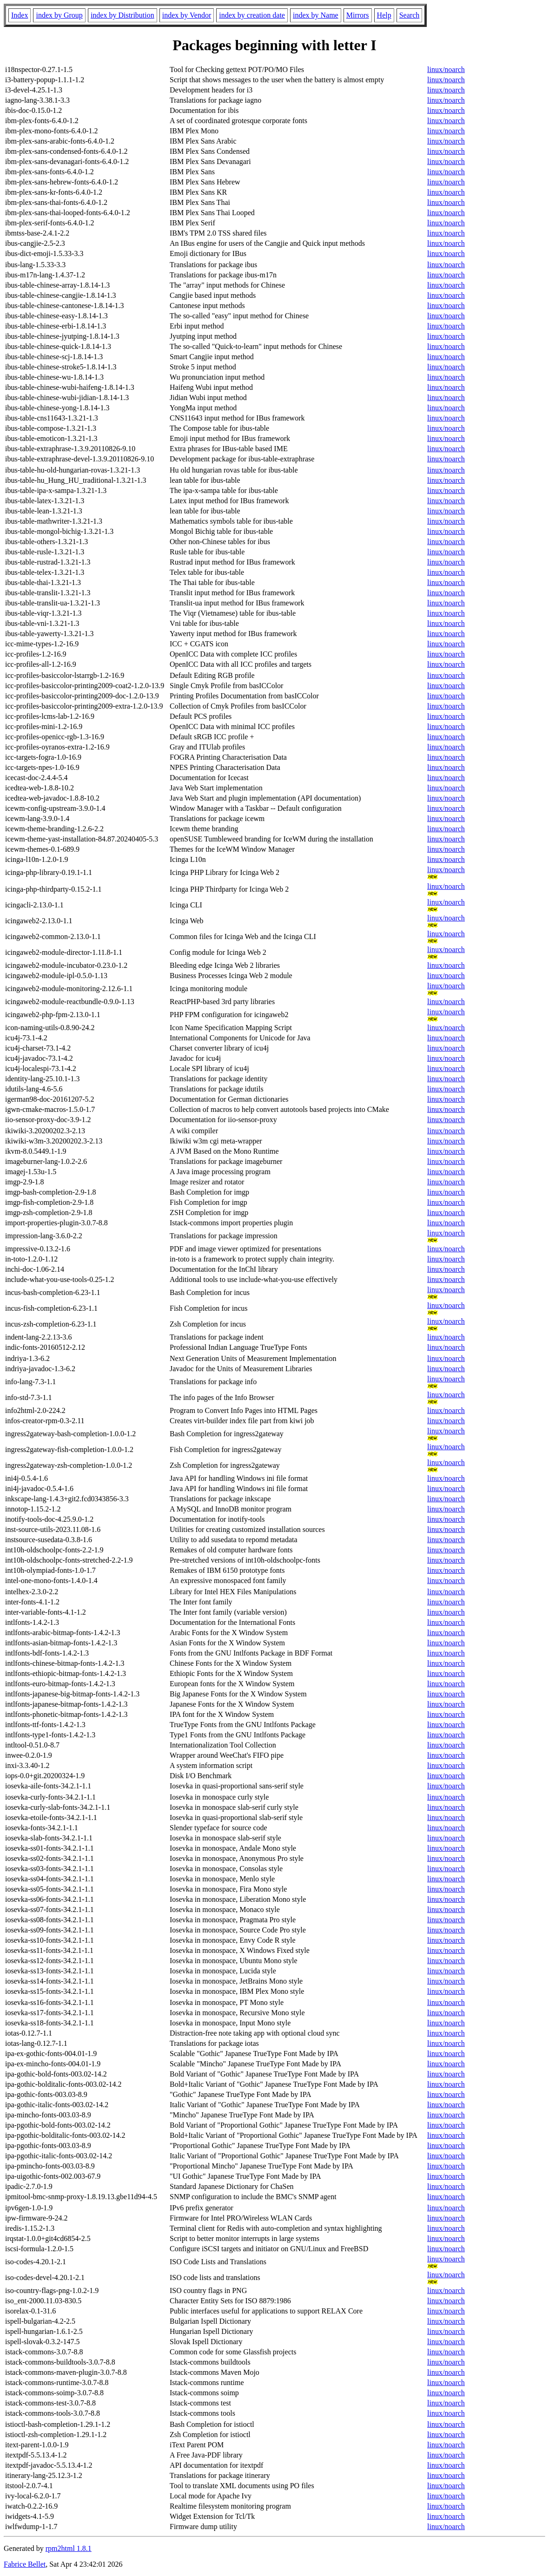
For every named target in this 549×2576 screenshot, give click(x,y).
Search (409, 15)
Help (384, 15)
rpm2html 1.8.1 (69, 2548)
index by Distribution (122, 15)
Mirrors (357, 15)
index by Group (59, 15)
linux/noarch (446, 69)
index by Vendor (186, 15)
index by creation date (252, 15)
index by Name (315, 15)
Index (19, 15)
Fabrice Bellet (25, 2564)
